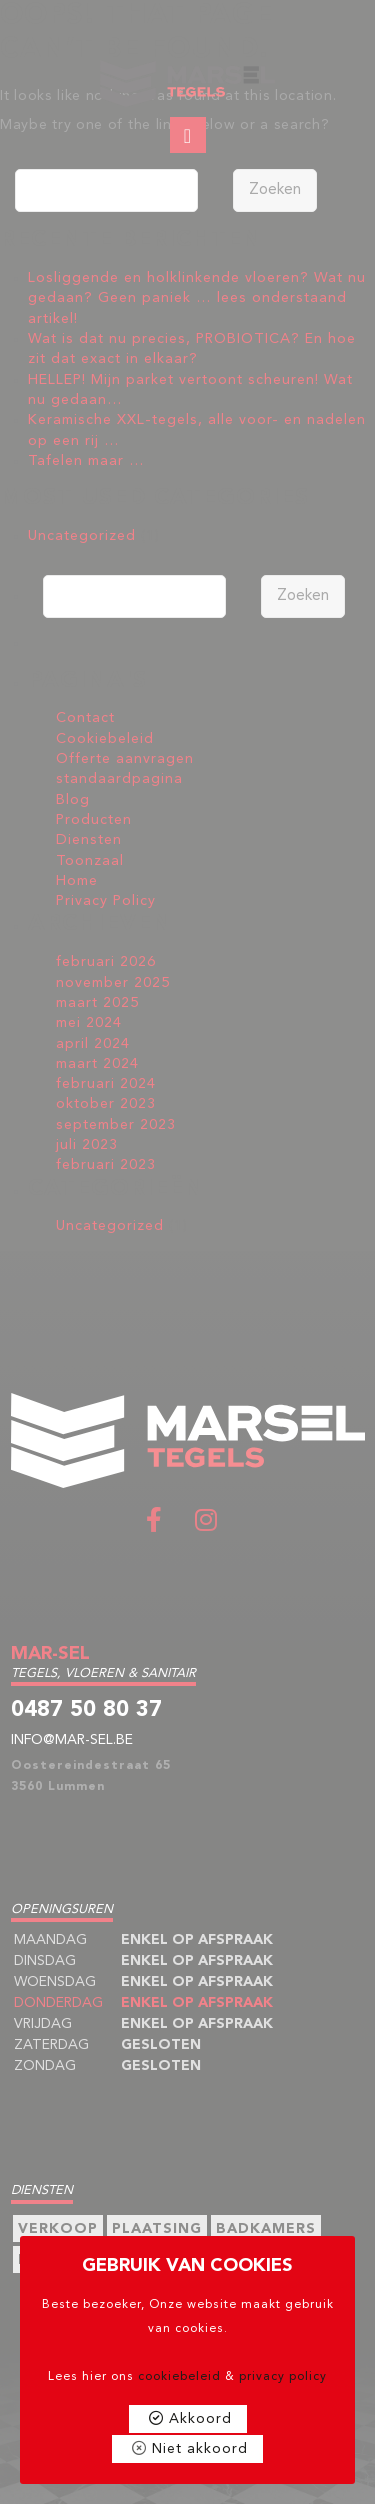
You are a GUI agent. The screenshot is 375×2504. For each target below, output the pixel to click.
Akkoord (200, 2419)
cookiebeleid (179, 2377)
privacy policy (283, 2377)
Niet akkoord (200, 2449)
